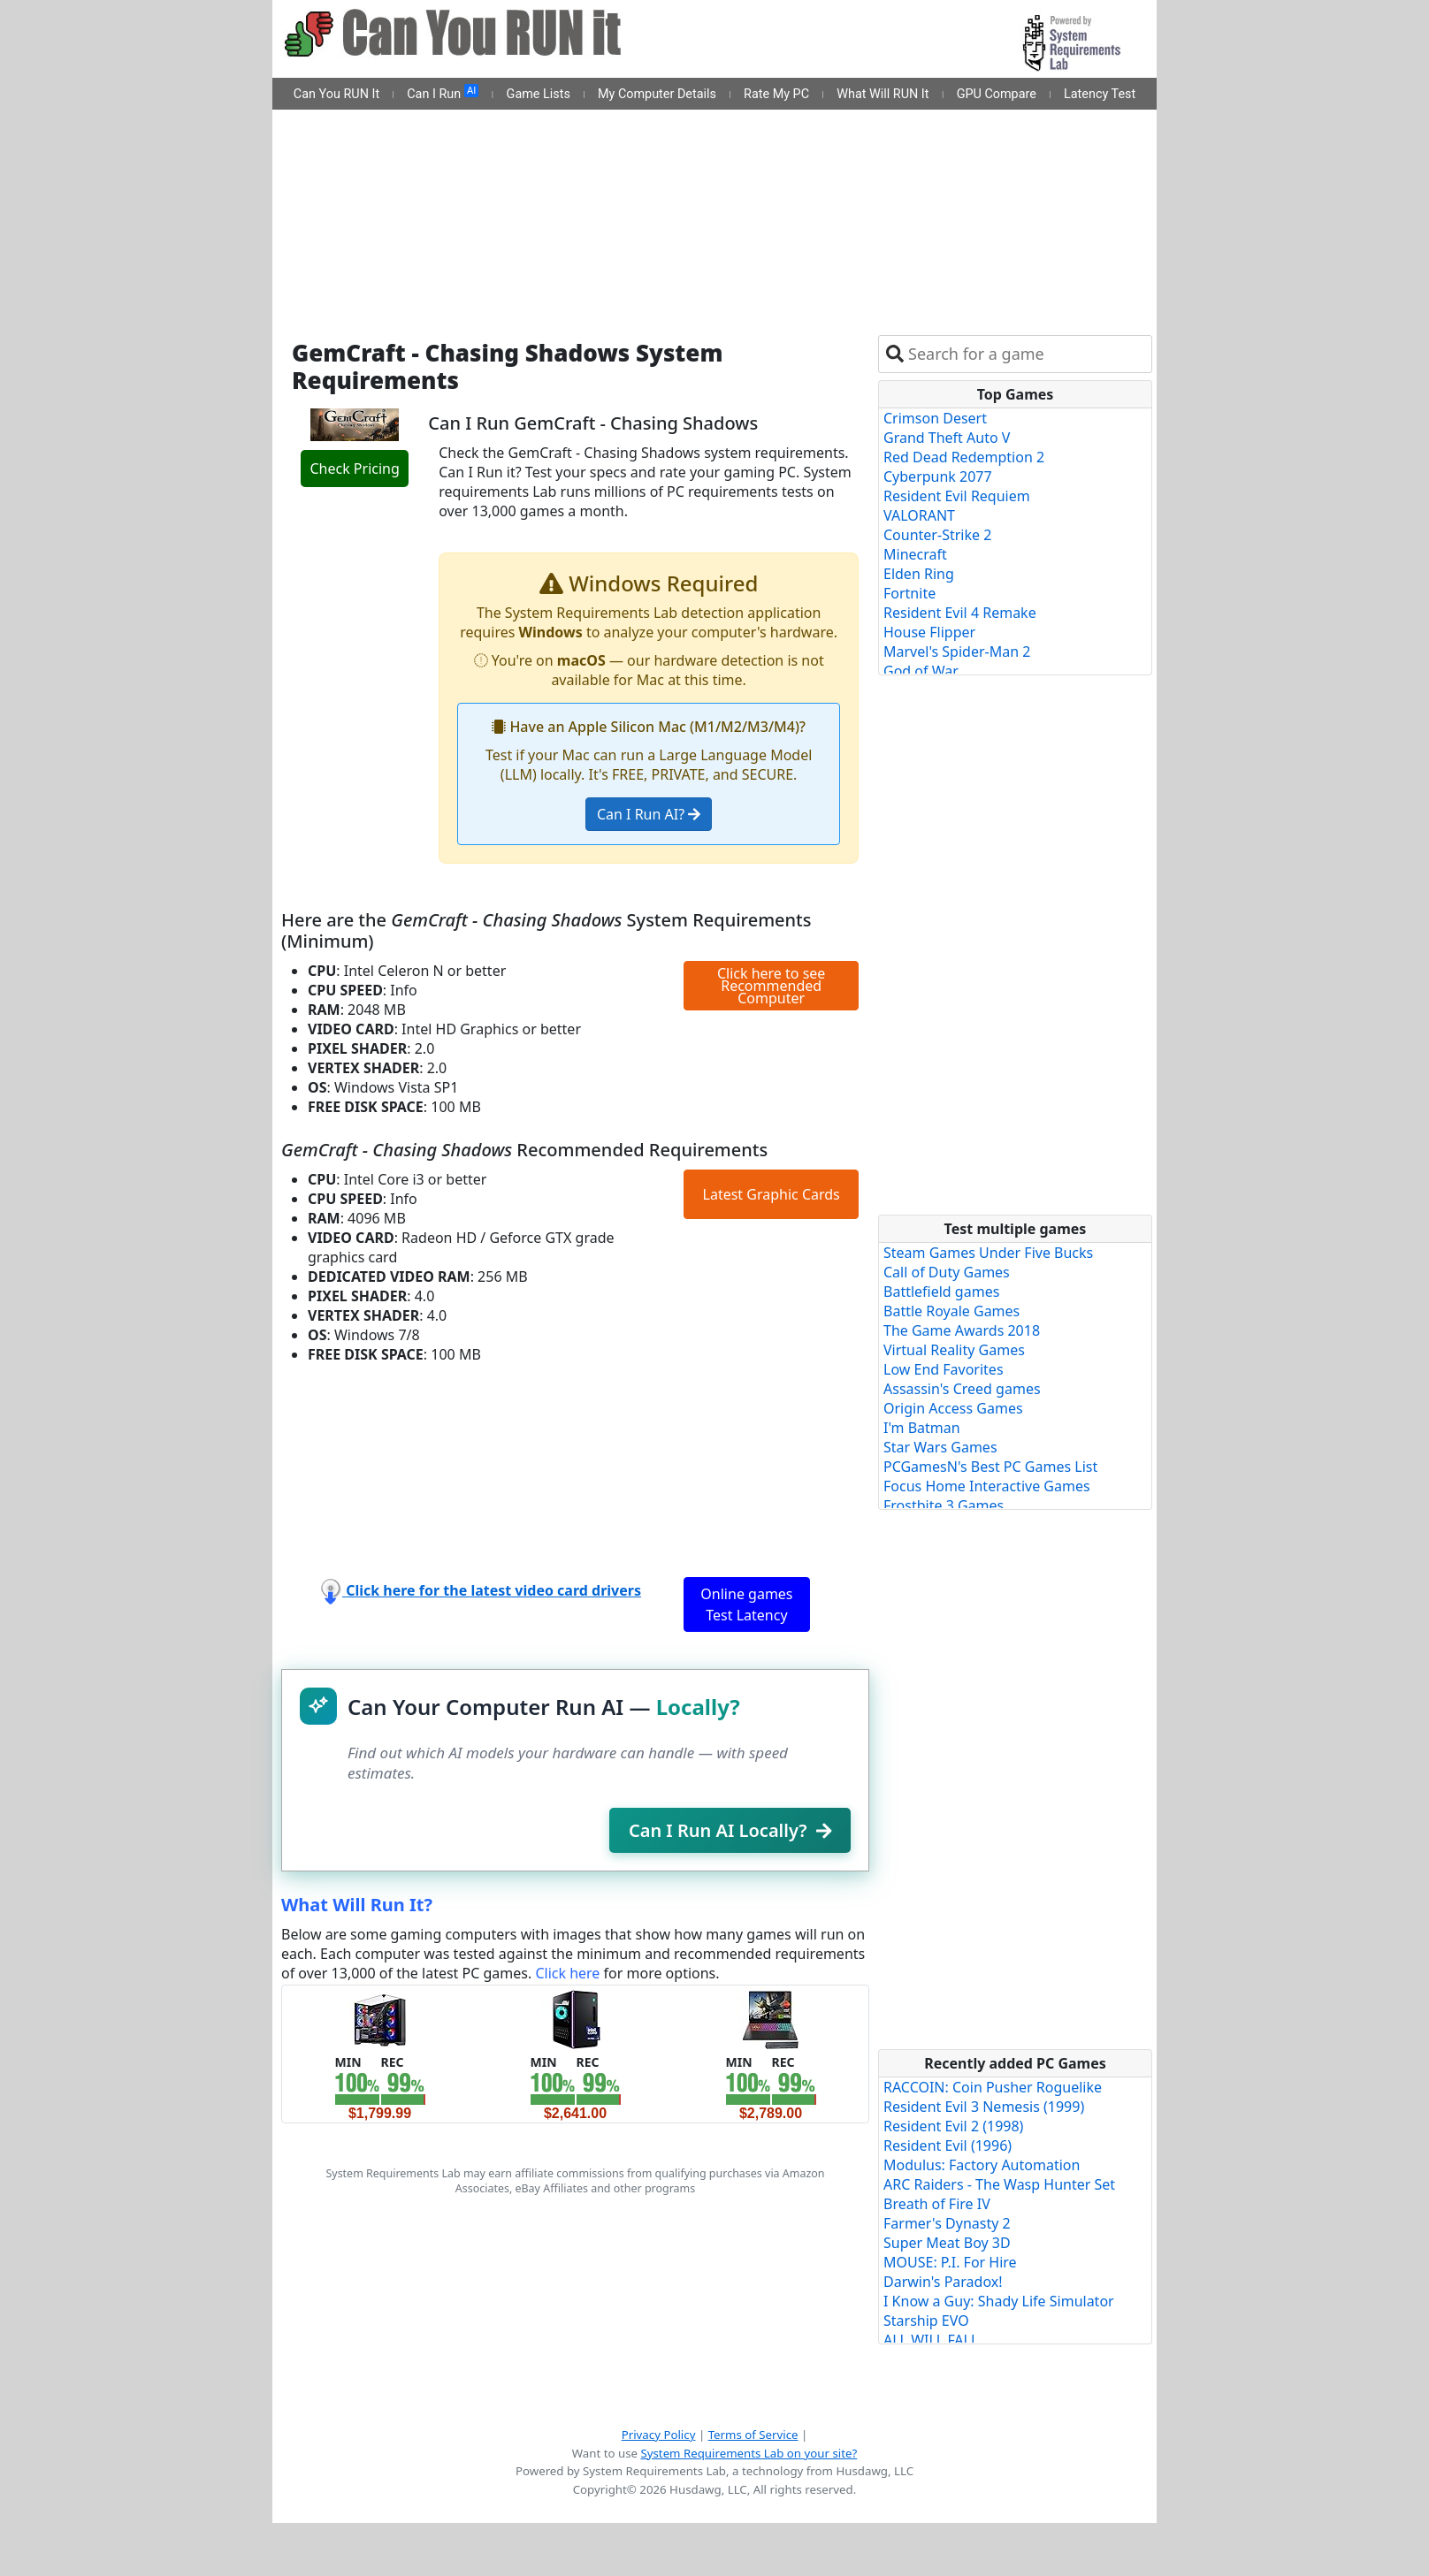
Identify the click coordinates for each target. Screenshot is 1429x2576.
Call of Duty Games (946, 1272)
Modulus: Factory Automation (981, 2165)
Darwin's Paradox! (943, 2281)
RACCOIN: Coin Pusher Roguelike (992, 2087)
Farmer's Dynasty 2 (947, 2223)
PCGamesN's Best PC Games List (990, 1466)
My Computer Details (657, 94)
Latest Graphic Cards (771, 1194)
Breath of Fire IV (936, 2204)
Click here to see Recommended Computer (771, 986)
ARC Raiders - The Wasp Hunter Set (999, 2184)
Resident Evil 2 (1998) (953, 2126)
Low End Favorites (943, 1369)
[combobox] (1026, 354)
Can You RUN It (336, 94)
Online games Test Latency (746, 1604)
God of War (921, 671)
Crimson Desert (935, 418)
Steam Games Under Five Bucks (988, 1252)
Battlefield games (941, 1291)
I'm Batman (921, 1427)
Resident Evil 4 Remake (959, 612)
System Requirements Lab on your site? (748, 2453)
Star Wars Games (940, 1447)
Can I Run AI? (648, 814)
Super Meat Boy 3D (947, 2242)
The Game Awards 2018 (961, 1330)
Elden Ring (918, 573)
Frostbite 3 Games (943, 1505)
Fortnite (909, 593)
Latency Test (1099, 94)
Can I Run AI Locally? (730, 1830)
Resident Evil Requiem (956, 496)
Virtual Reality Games (954, 1350)
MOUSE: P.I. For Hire (950, 2262)
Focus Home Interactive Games (986, 1486)
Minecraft (915, 554)
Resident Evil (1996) (947, 2145)
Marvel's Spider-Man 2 (956, 651)
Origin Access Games (953, 1408)
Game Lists (538, 94)
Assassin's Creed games (962, 1389)
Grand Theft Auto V (946, 437)
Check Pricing (354, 468)
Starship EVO (926, 2320)
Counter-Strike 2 (937, 535)
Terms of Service (753, 2435)
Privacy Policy (659, 2435)
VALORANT (919, 515)
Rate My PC (776, 94)
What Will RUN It (882, 94)
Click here (567, 1973)
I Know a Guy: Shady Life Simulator (998, 2301)
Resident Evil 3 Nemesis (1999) (983, 2106)
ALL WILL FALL (930, 2340)
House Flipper (929, 632)
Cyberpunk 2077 (937, 476)
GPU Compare (996, 94)
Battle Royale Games (951, 1311)
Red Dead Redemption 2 (963, 457)
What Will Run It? (356, 1905)
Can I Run (442, 93)
